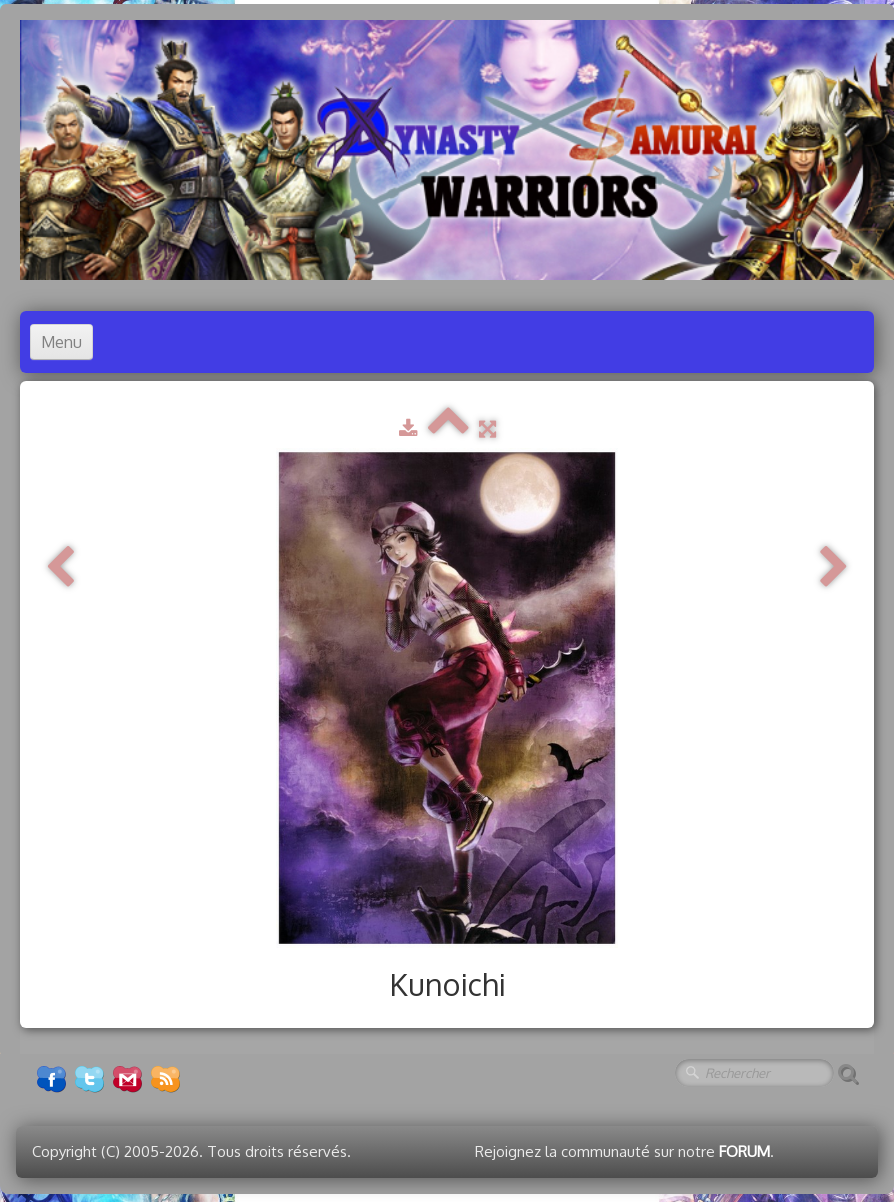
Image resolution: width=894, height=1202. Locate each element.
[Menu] (61, 342)
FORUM (744, 1151)
